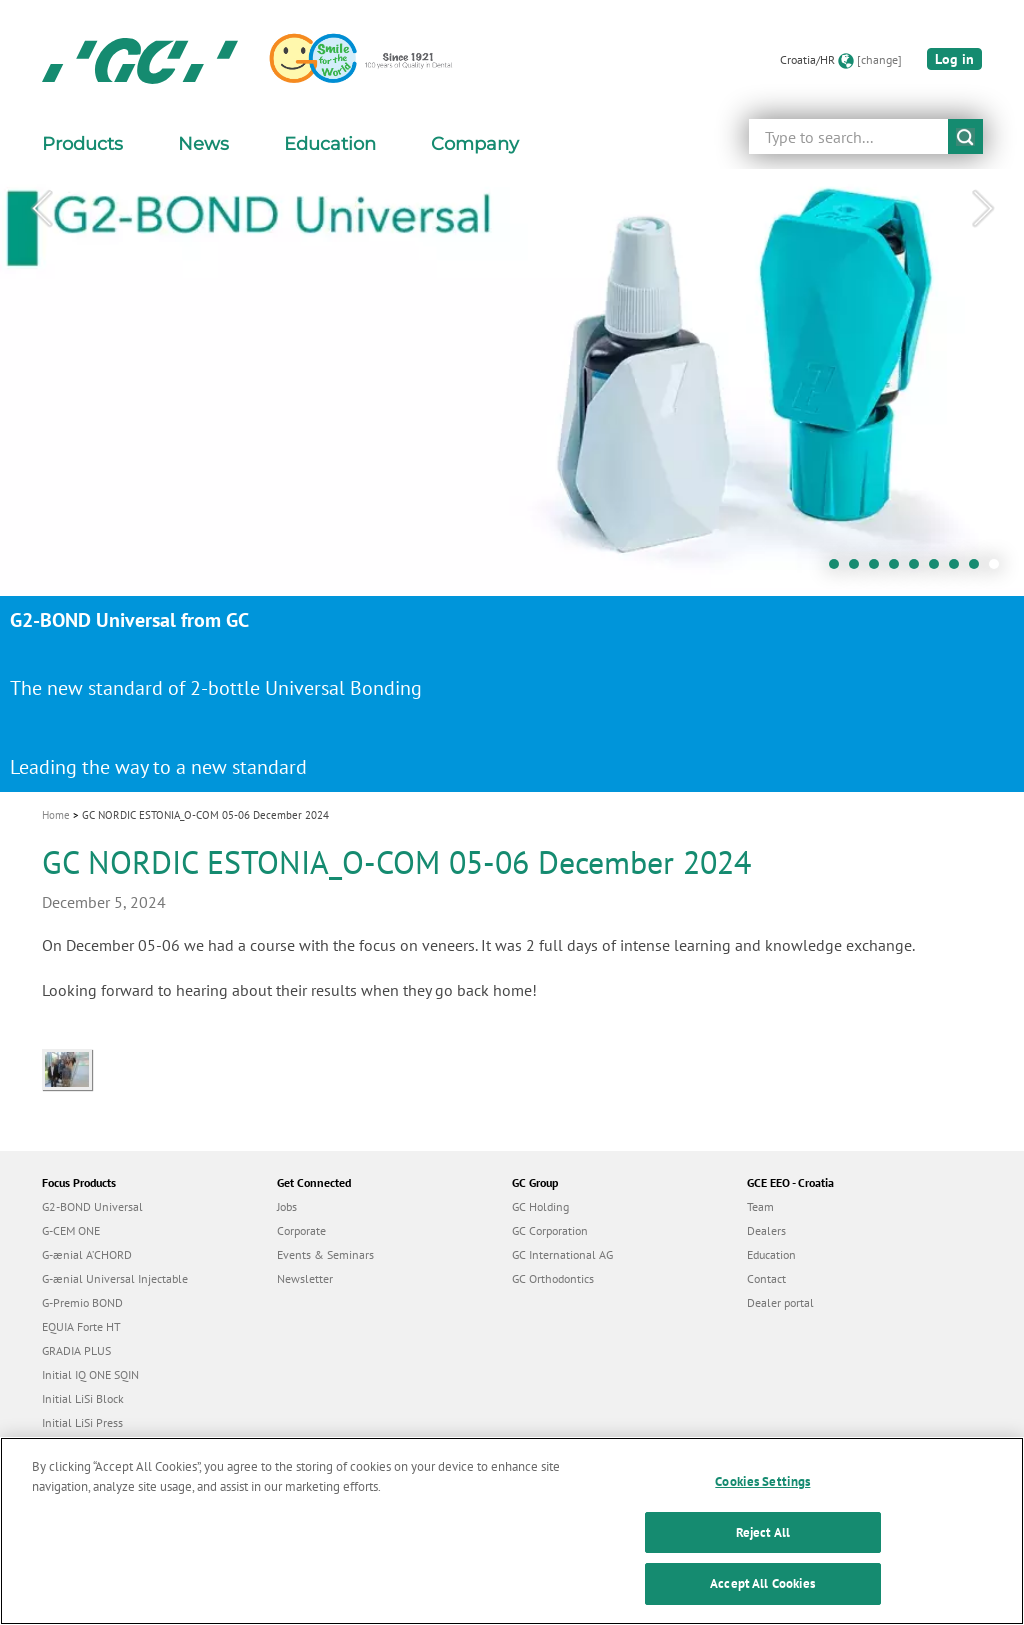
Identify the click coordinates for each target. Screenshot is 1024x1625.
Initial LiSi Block (83, 1398)
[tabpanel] (512, 480)
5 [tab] (919, 569)
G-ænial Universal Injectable (115, 1278)
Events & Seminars (325, 1254)
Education (771, 1254)
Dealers (766, 1230)
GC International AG (562, 1254)
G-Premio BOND (82, 1302)
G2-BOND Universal (92, 1206)
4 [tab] (899, 569)
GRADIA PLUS (76, 1350)
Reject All (763, 1542)
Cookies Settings (762, 1492)
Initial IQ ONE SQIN (90, 1374)
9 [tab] (999, 569)
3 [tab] (879, 569)
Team (760, 1206)
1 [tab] (839, 569)
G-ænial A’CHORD (87, 1254)
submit (965, 136)
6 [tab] (939, 569)
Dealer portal (780, 1302)
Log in (954, 59)
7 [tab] (959, 569)
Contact (766, 1278)
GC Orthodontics (553, 1278)
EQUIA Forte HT (81, 1326)
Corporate (301, 1230)
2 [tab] (859, 569)
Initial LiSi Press (82, 1422)
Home (56, 815)
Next (983, 209)
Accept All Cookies (762, 1594)
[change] (879, 59)
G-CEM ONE (71, 1230)
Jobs (287, 1206)
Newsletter (305, 1278)
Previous (41, 209)
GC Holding (540, 1206)
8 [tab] (979, 569)
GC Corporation (550, 1230)
